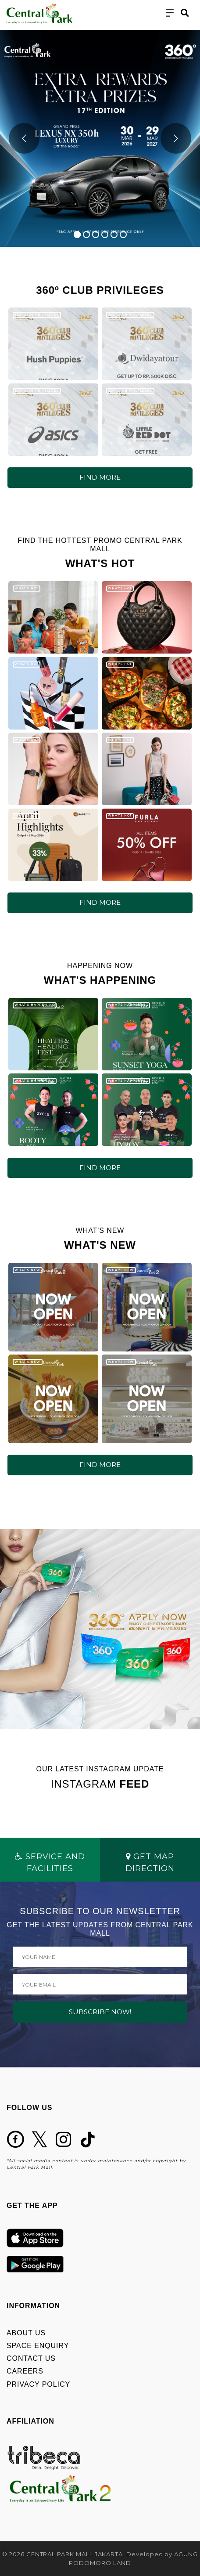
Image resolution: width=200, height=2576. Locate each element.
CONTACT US (31, 2358)
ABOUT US (26, 2333)
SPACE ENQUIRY (38, 2345)
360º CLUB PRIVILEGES (36, 315)
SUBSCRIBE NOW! (100, 2012)
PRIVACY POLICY (38, 2384)
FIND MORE (100, 477)
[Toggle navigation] (170, 13)
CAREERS (25, 2371)
